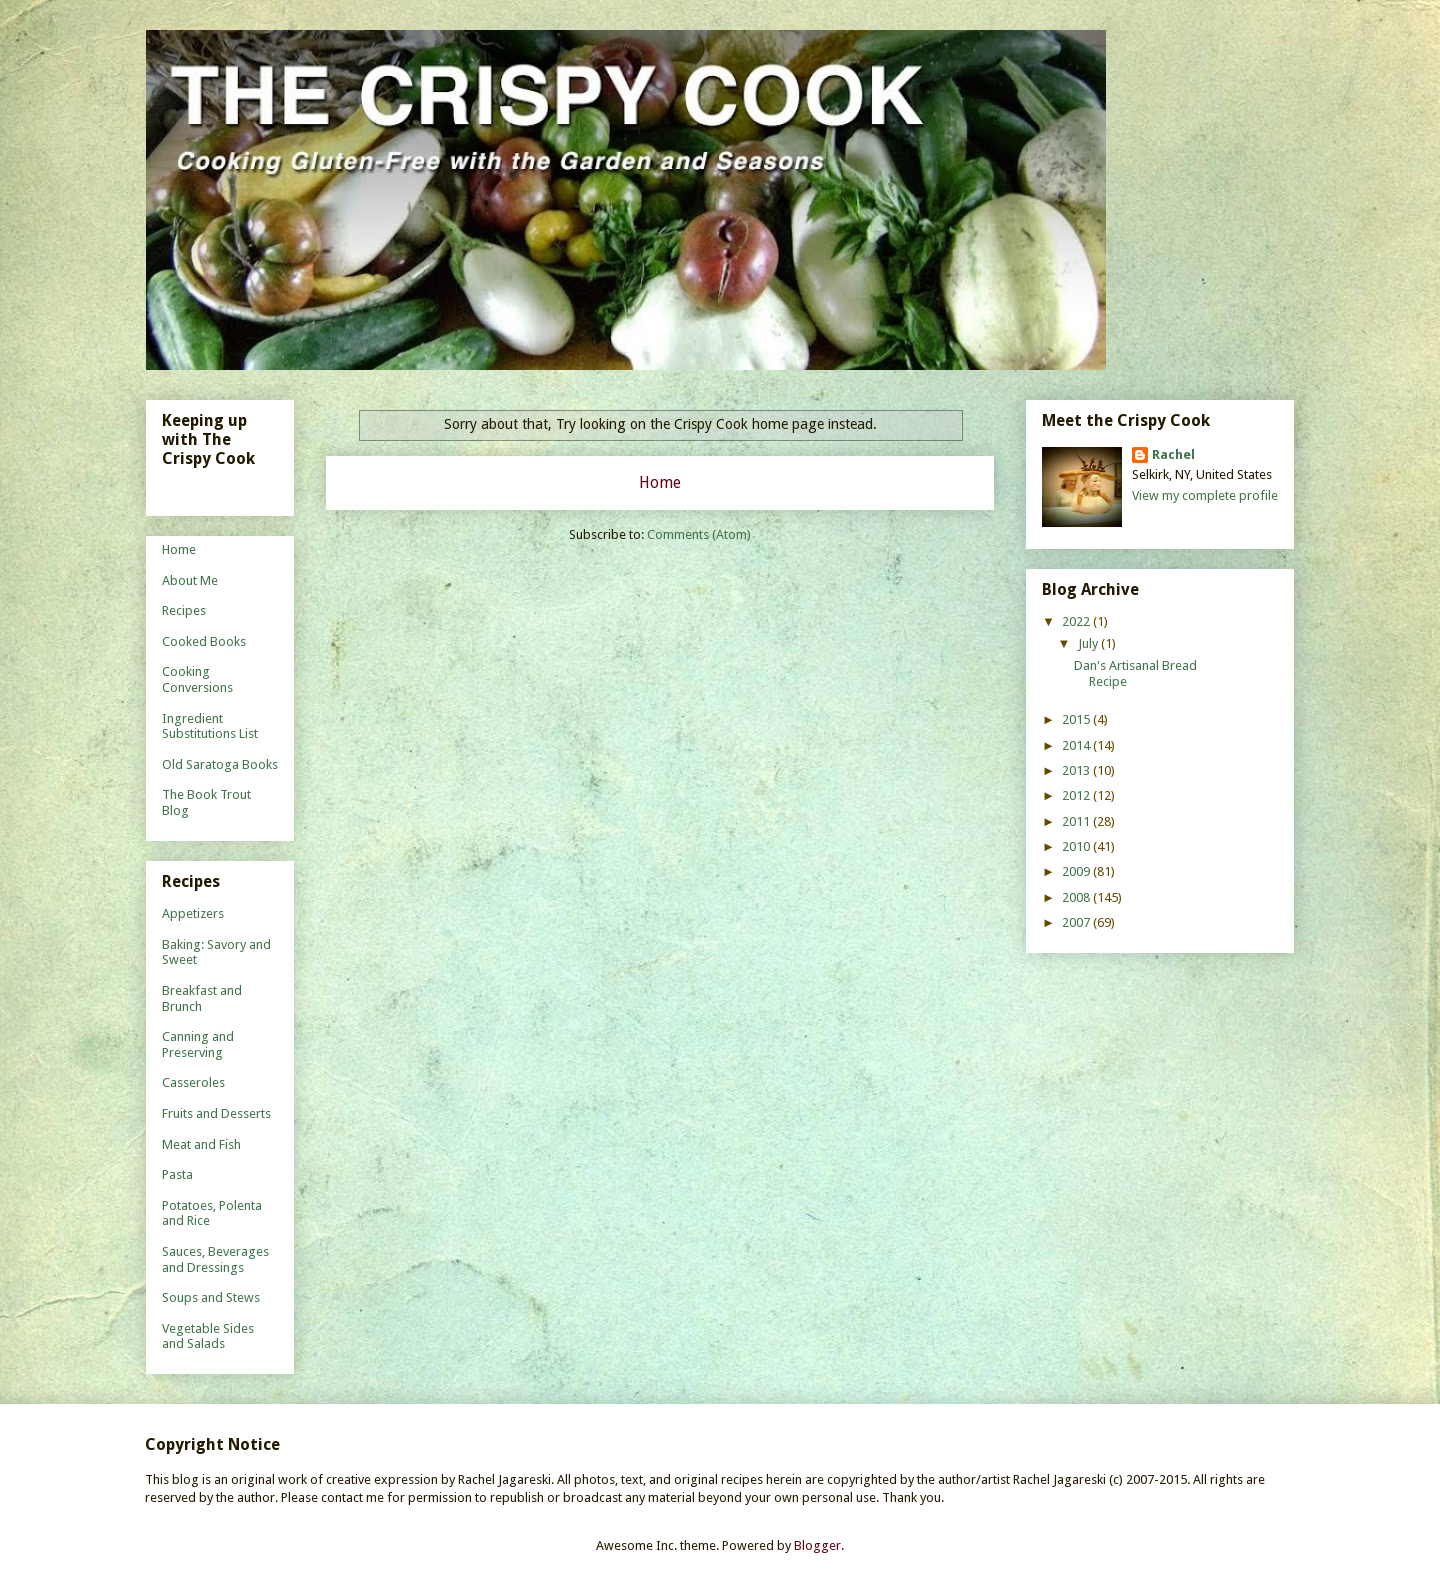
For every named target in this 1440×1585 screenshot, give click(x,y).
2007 (1077, 922)
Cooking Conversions (197, 679)
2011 (1077, 821)
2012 (1077, 795)
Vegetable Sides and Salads (208, 1336)
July (1089, 643)
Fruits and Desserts (216, 1113)
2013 (1077, 770)
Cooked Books (204, 641)
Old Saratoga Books (220, 764)
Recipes (184, 610)
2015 (1077, 719)
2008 (1077, 897)
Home (660, 482)
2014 (1077, 745)
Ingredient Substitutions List (210, 726)
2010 (1077, 846)
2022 (1077, 621)
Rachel (1173, 454)
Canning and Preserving (198, 1044)
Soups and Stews (211, 1297)
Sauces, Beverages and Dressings (215, 1259)
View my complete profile (1205, 495)
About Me (190, 580)
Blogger (817, 1545)
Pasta (177, 1174)
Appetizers (193, 913)
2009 (1077, 871)
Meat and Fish (201, 1144)
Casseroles (193, 1082)
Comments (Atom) (699, 534)
